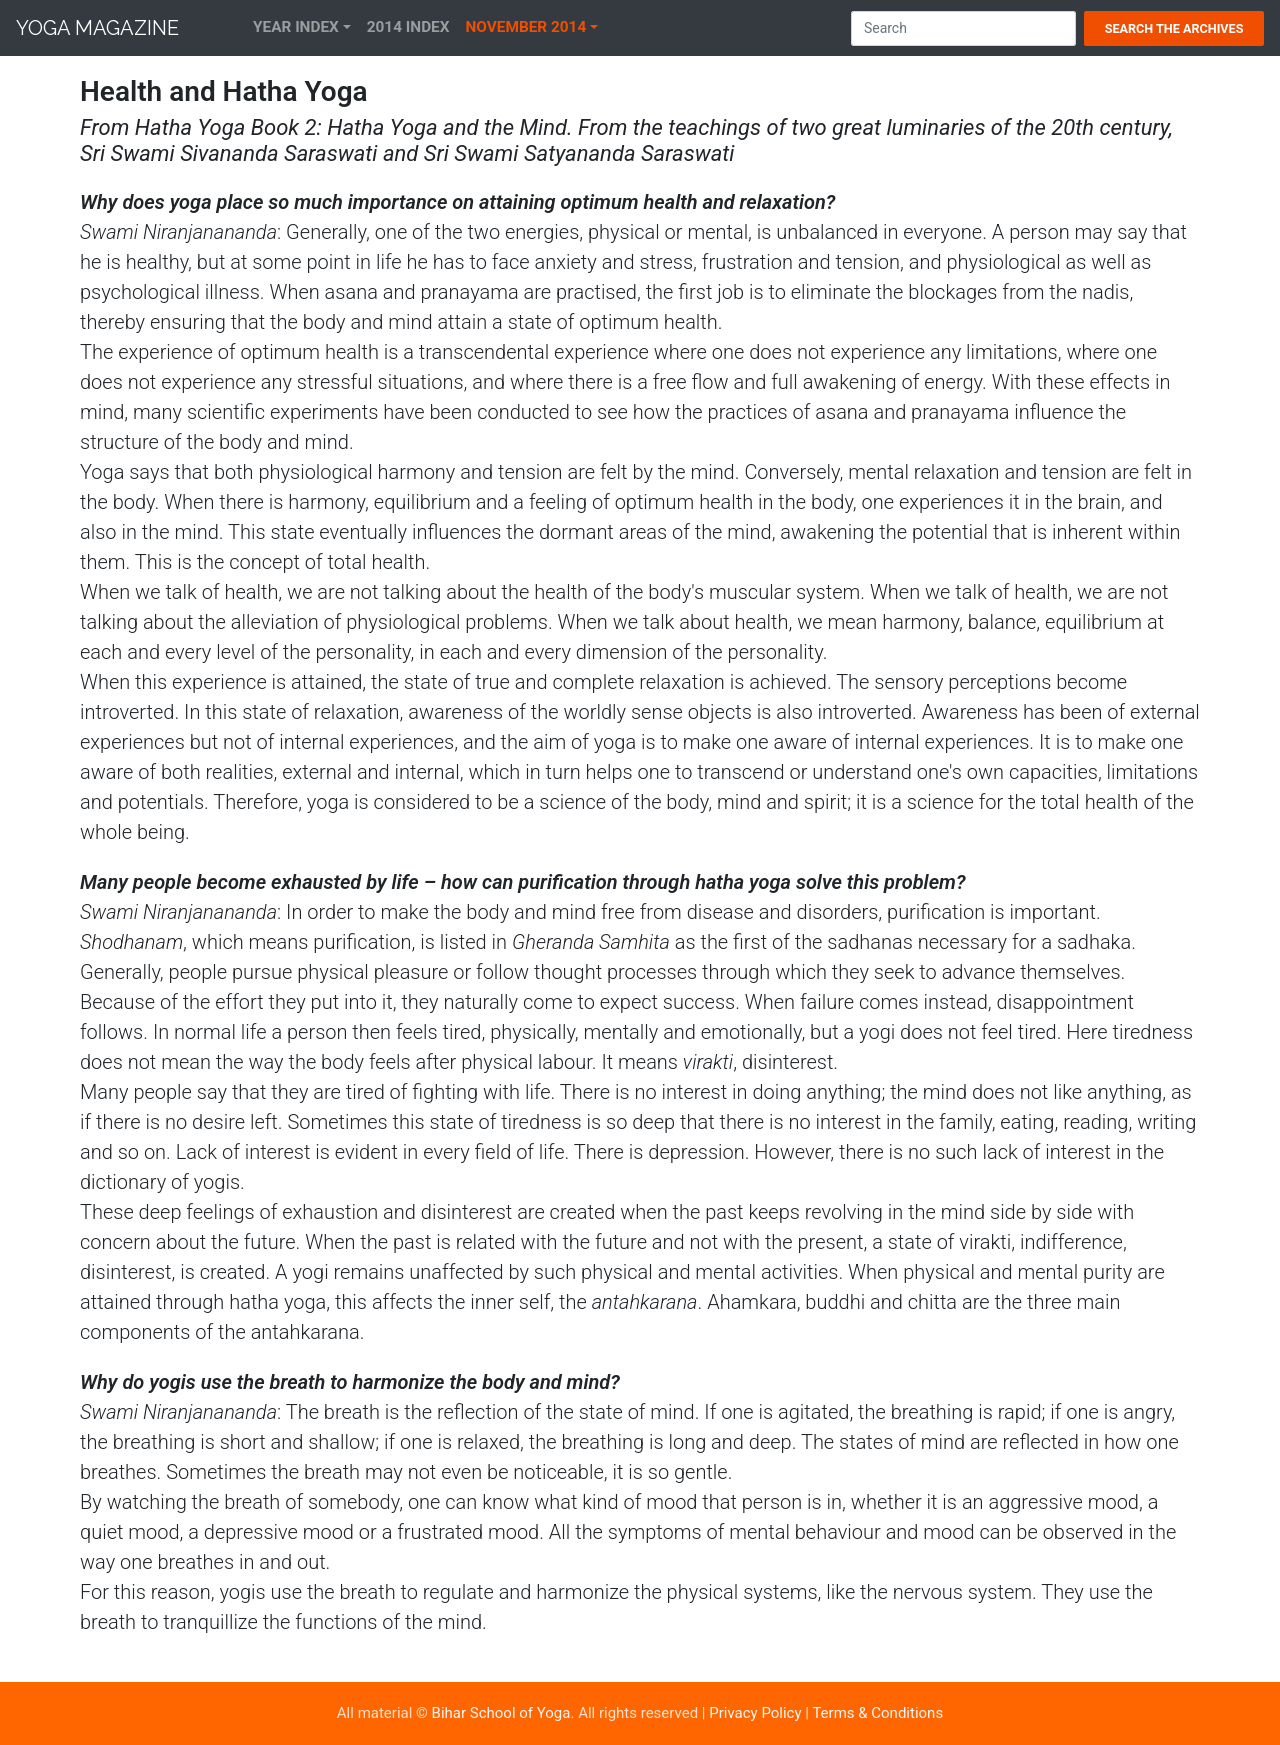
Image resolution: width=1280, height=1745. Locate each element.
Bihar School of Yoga (501, 1713)
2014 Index (408, 27)
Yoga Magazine (97, 28)
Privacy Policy (755, 1713)
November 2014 (526, 27)
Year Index (296, 27)
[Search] (963, 28)
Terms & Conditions (877, 1713)
